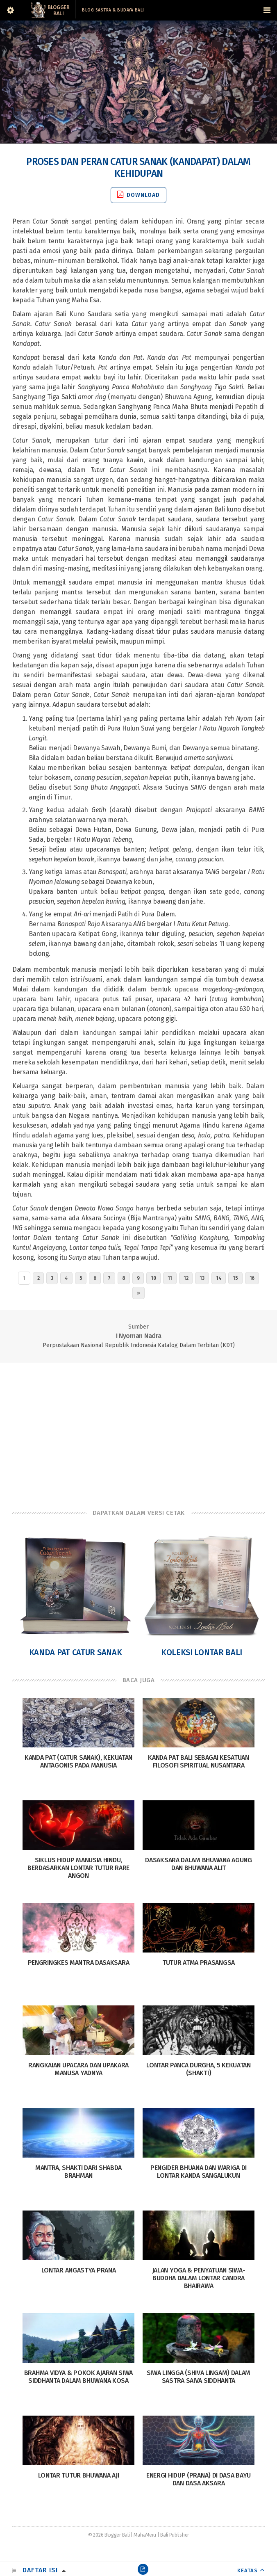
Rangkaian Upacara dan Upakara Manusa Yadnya (78, 2069)
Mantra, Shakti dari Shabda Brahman (78, 2171)
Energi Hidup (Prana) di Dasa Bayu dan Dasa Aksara (198, 2479)
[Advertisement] (138, 1428)
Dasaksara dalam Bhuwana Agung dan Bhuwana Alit (198, 1864)
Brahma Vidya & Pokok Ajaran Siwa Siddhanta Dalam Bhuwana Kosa (78, 2376)
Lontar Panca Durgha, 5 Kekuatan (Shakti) (198, 2069)
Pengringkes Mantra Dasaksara (78, 1962)
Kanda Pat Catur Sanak (75, 1652)
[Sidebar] (10, 10)
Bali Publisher (174, 2535)
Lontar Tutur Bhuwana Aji (78, 2475)
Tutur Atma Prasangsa (198, 1962)
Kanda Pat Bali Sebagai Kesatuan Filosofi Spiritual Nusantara (198, 1761)
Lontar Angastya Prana (78, 2270)
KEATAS (247, 2570)
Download (138, 195)
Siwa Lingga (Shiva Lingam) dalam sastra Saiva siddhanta (198, 2376)
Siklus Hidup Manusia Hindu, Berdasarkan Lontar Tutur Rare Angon (78, 1867)
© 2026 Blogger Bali (108, 2535)
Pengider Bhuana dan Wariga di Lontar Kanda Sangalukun (198, 2171)
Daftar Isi (40, 2570)
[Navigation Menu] (267, 10)
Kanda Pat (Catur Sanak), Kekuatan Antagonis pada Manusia (78, 1761)
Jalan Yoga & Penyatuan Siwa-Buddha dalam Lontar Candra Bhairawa (198, 2278)
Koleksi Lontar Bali (201, 1652)
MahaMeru (145, 2535)
